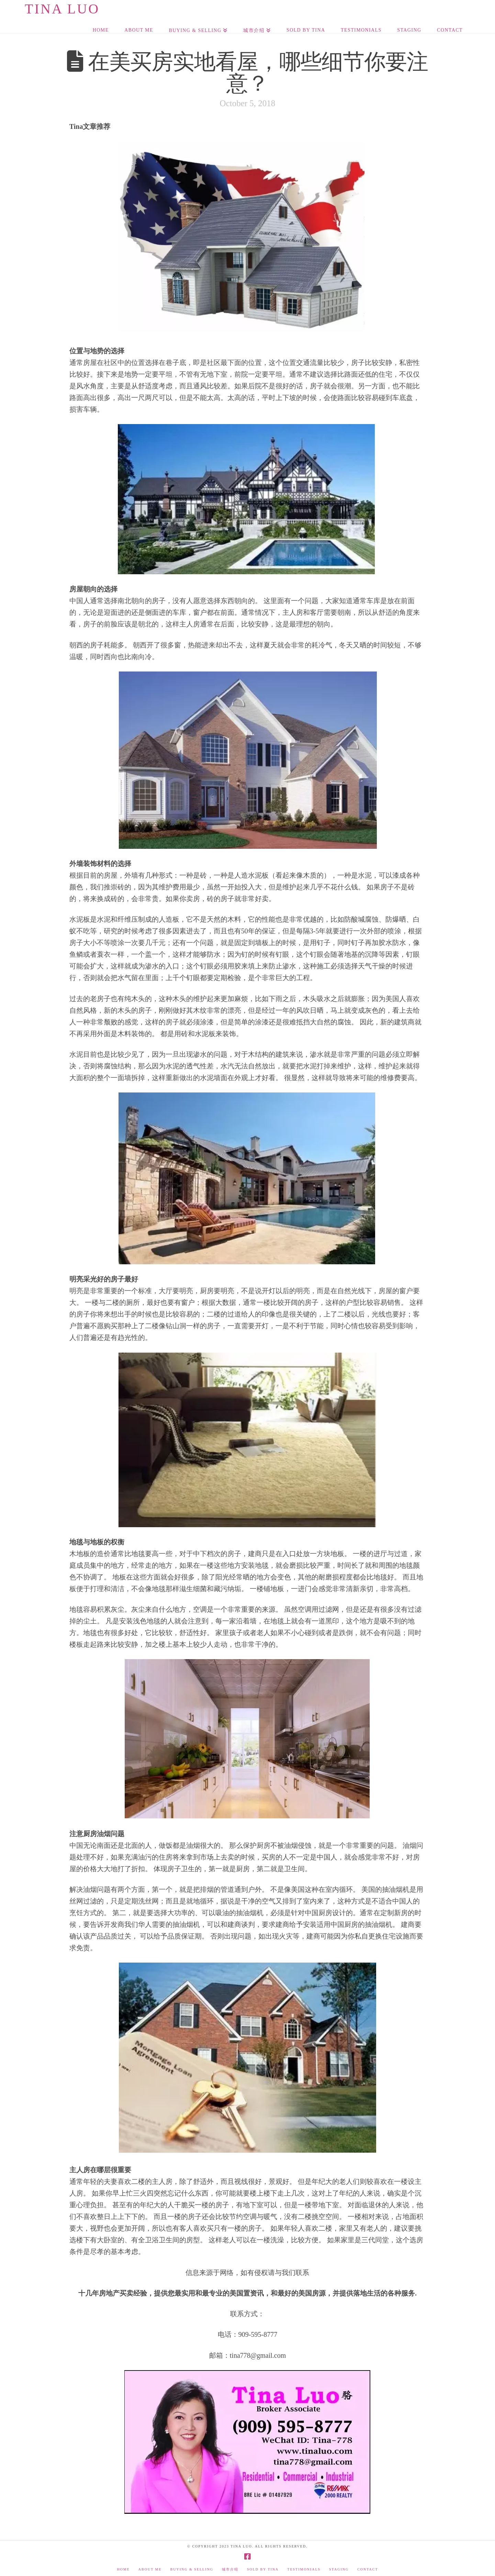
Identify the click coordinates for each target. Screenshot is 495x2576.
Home (123, 2569)
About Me (150, 2569)
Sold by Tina (263, 2569)
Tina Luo (62, 9)
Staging (339, 2569)
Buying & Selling (191, 2569)
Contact (367, 2569)
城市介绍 (230, 2569)
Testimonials (303, 2569)
